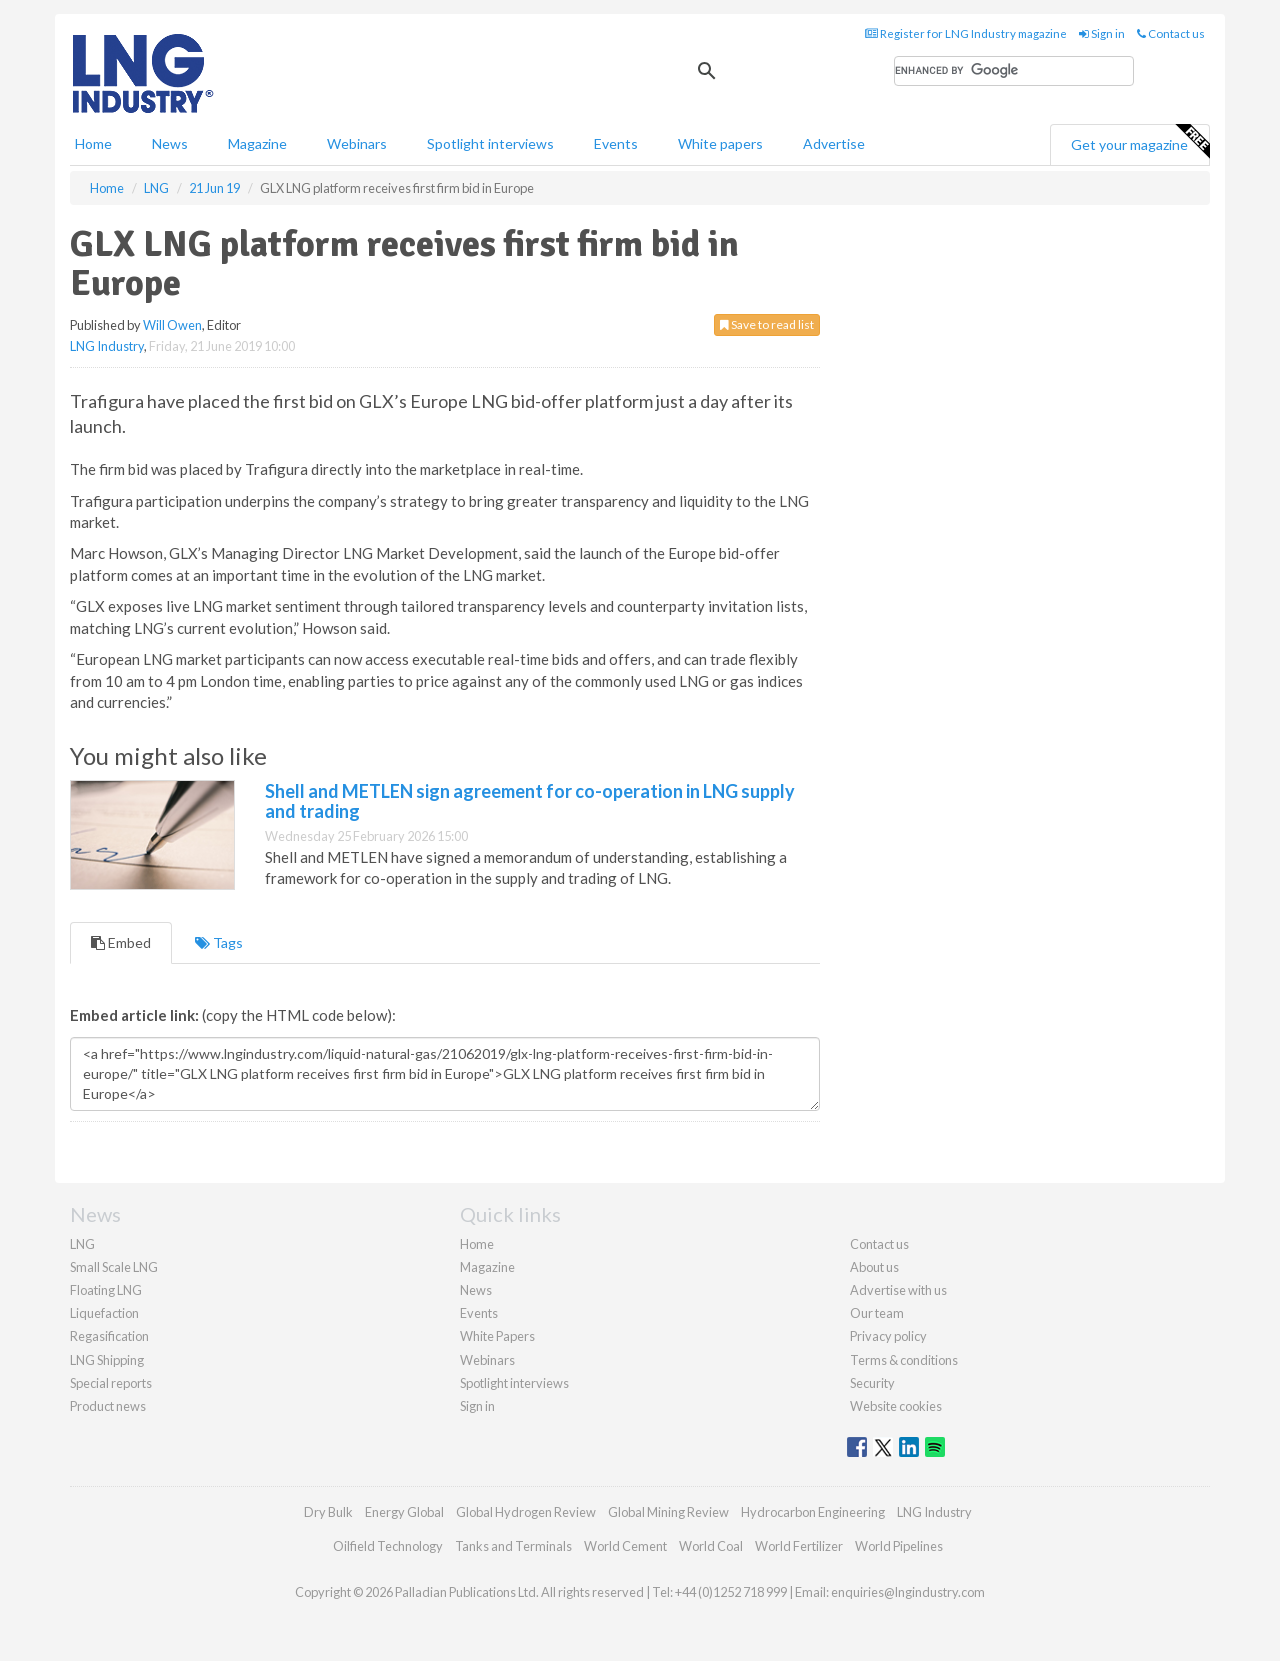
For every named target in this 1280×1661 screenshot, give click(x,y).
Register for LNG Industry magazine (966, 33)
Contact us (1171, 33)
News (476, 1290)
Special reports (111, 1383)
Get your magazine (1140, 142)
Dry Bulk (328, 1512)
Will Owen (172, 325)
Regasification (109, 1336)
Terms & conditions (904, 1360)
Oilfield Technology (388, 1546)
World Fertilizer (799, 1546)
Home (93, 143)
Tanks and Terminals (513, 1546)
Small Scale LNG (114, 1267)
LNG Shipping (107, 1360)
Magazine (257, 143)
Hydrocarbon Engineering (813, 1512)
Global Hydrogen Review (526, 1512)
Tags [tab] (219, 942)
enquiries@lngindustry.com (908, 1592)
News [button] (170, 143)
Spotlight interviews (490, 143)
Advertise (834, 143)
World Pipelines (899, 1546)
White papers (720, 143)
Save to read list (767, 324)
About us (874, 1267)
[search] (1014, 71)
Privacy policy (888, 1336)
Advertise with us (898, 1290)
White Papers (497, 1336)
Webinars (357, 143)
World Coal (711, 1546)
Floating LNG (106, 1290)
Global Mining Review (668, 1512)
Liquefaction (104, 1313)
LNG (82, 1244)
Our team (877, 1313)
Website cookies (896, 1406)
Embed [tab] (121, 942)
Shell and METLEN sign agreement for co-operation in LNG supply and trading (530, 801)
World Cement (625, 1546)
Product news (108, 1406)
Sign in (1102, 33)
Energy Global (404, 1512)
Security (872, 1383)
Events (616, 143)
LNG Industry (107, 346)
